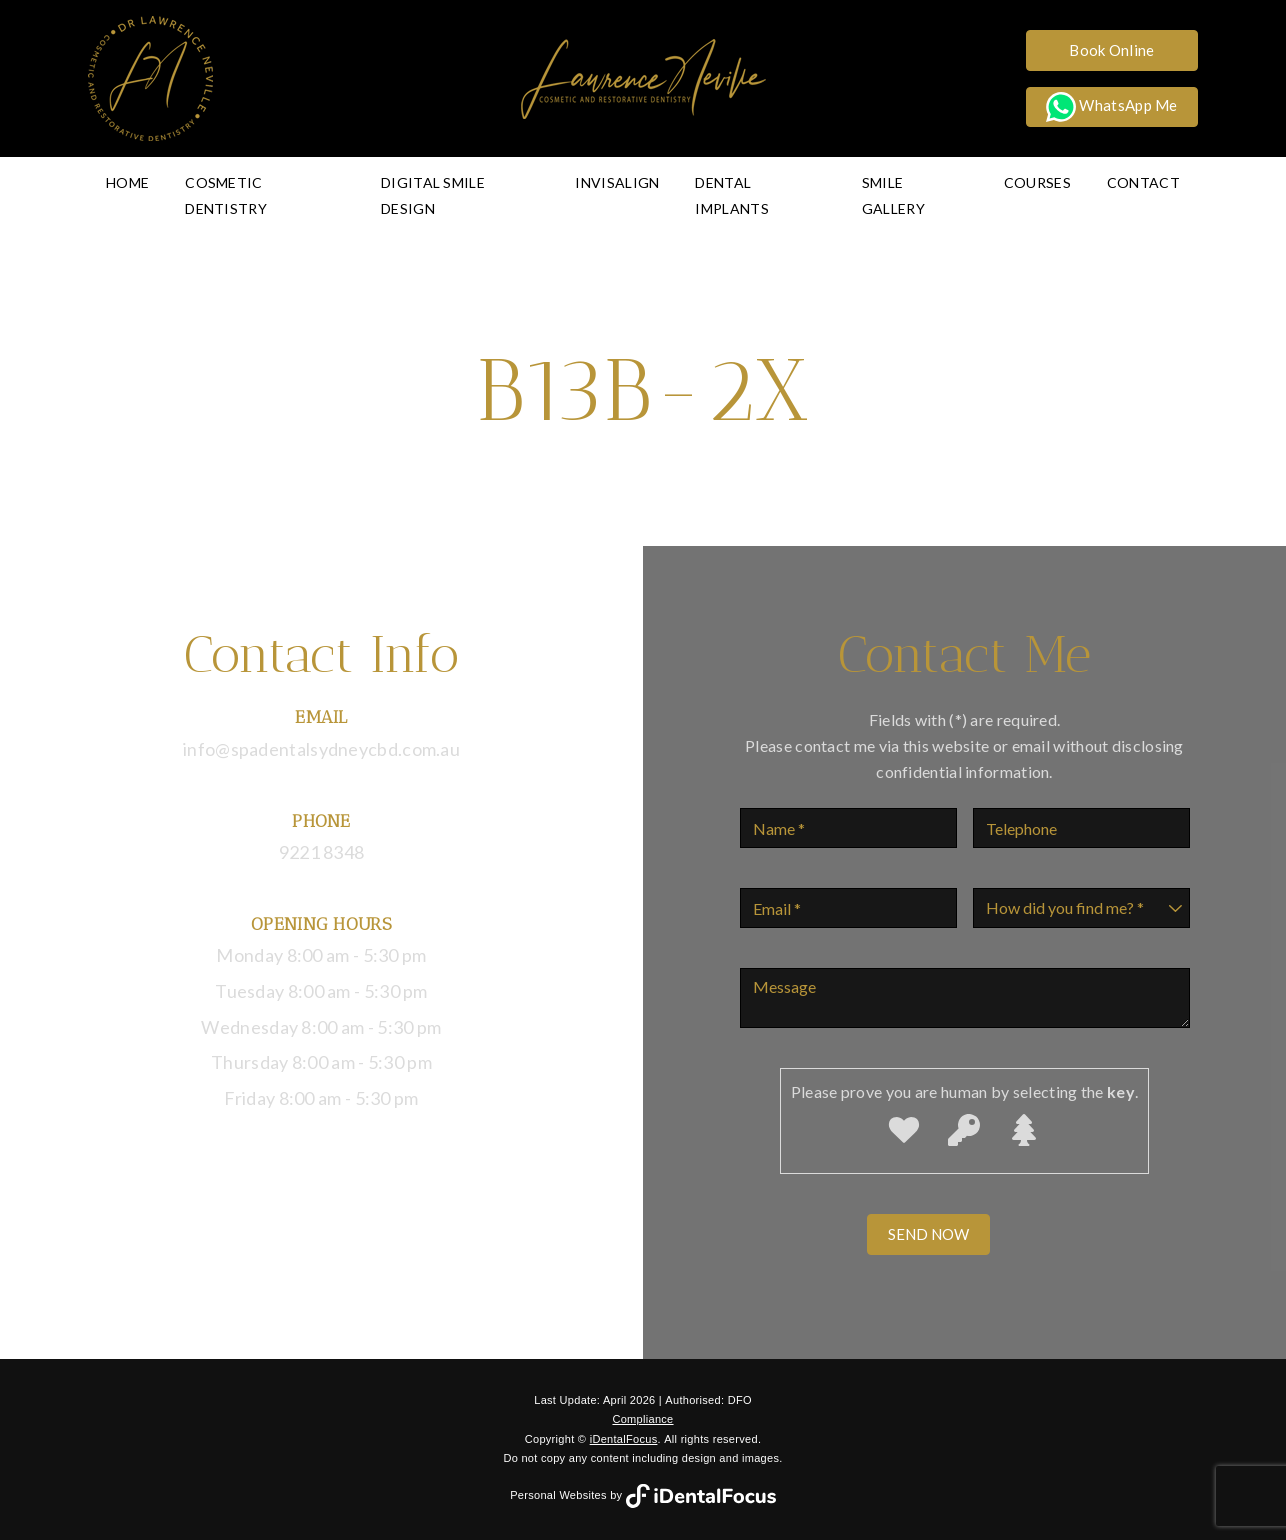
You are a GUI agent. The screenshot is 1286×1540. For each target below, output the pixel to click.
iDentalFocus (624, 1439)
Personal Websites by (643, 1495)
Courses (1037, 182)
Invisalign (617, 182)
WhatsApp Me (1112, 107)
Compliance (642, 1419)
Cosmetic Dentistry (226, 195)
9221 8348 (322, 852)
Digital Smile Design (433, 195)
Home (127, 182)
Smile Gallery (893, 195)
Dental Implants (731, 195)
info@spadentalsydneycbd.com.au (321, 749)
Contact (1143, 182)
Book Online (1111, 50)
